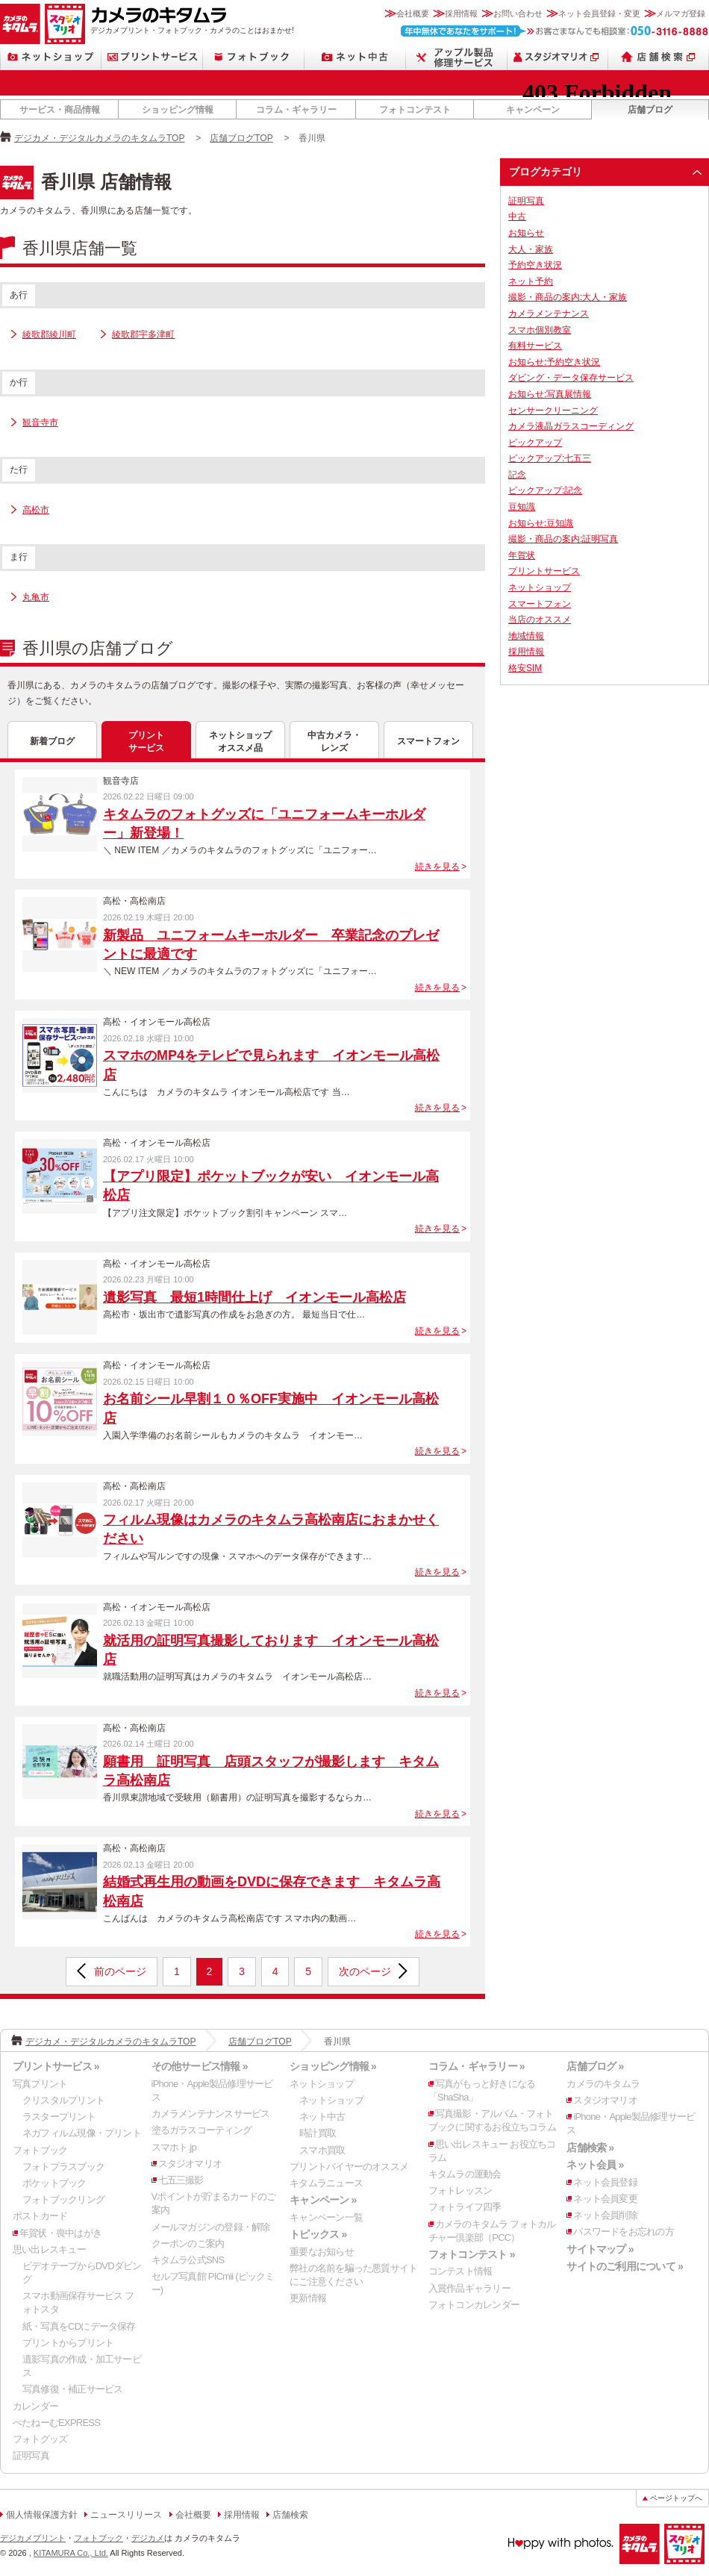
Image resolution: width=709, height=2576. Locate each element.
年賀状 (521, 555)
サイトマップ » (599, 2249)
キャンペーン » (323, 2200)
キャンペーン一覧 (326, 2217)
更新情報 (308, 2298)
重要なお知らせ (322, 2251)
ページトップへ (676, 2498)
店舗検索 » (589, 2148)
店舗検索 (658, 57)
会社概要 (412, 13)
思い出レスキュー (49, 2249)
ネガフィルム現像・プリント (81, 2133)
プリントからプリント (67, 2342)
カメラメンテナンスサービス (211, 2113)
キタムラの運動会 (465, 2174)
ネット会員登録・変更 (599, 13)
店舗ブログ (650, 110)
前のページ (120, 1971)
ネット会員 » (594, 2165)
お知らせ (526, 233)
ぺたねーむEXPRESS (56, 2422)
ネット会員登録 (605, 2182)
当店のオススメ (539, 619)
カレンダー (35, 2406)
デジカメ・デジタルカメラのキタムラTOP (99, 138)
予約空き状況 (535, 265)
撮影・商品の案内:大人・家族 (567, 297)
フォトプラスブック (63, 2166)
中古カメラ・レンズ (334, 741)
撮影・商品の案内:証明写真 (563, 539)
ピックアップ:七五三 (549, 458)
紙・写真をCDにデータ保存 (79, 2326)
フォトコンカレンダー (473, 2304)
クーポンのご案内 (188, 2243)
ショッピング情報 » (333, 2066)
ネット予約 (530, 281)
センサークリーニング (553, 410)
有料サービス (535, 345)
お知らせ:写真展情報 (549, 394)
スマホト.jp (174, 2147)
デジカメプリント (33, 2537)
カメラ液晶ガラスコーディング (571, 426)
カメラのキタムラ (20, 24)
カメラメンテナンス (548, 313)
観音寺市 (40, 422)
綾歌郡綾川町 (49, 334)
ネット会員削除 (605, 2215)
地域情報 (526, 636)
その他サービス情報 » (200, 2066)
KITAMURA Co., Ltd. (71, 2552)
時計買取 (317, 2133)
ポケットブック (54, 2183)
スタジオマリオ (65, 24)
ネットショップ (50, 57)
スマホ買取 (322, 2150)
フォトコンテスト (415, 110)
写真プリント (40, 2083)
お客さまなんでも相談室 (555, 31)
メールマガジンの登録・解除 (211, 2227)
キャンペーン (533, 110)
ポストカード (40, 2215)
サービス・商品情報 (59, 110)
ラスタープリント (59, 2116)
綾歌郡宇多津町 (143, 334)
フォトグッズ (40, 2439)
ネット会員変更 (605, 2198)
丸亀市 (35, 597)
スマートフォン (428, 741)
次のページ (365, 1971)
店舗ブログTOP (241, 138)
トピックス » (318, 2234)
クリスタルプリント (63, 2100)
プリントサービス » (56, 2066)
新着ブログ (52, 741)
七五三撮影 (181, 2180)
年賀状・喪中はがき (60, 2233)
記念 (517, 475)
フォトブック (253, 57)
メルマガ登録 (680, 13)
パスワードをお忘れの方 (623, 2231)
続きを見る (437, 866)
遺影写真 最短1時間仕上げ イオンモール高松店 (254, 1297)
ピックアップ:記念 (545, 490)
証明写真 (526, 201)
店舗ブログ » (594, 2066)
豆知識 (521, 507)
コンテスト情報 (460, 2271)
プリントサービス (152, 57)
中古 (517, 216)
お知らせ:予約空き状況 (554, 362)
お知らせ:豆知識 (540, 523)
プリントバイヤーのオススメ (349, 2166)
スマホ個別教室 (539, 330)
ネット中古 (355, 57)
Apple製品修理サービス (456, 57)
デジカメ (147, 2537)
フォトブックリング (63, 2199)
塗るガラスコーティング (202, 2130)
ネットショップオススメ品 (240, 741)
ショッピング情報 (177, 110)
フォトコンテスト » (471, 2254)
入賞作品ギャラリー (469, 2288)
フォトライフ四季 (465, 2206)
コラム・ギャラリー (296, 110)
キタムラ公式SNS (188, 2259)
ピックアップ (535, 442)
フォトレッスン (460, 2190)
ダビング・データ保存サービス (571, 377)
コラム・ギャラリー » (476, 2066)
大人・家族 (530, 249)
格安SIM (525, 668)
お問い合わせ (518, 13)
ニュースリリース (126, 2515)
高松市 (35, 510)
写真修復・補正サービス (72, 2389)
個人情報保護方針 (42, 2515)
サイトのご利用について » (624, 2266)
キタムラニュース (326, 2183)
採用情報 (461, 13)
